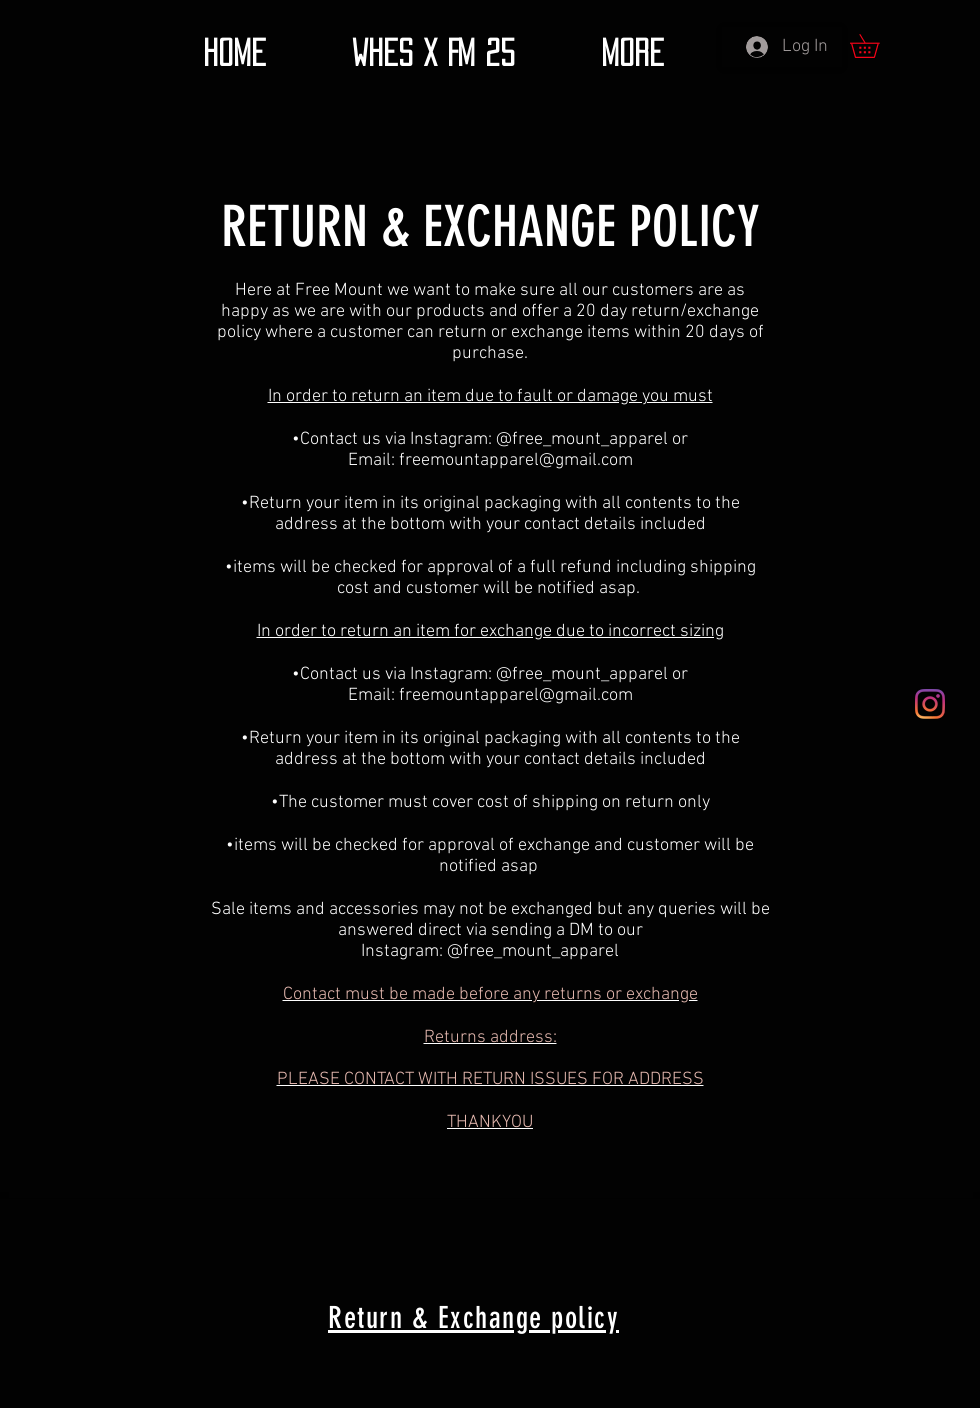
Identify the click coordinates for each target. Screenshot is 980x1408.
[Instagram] (930, 704)
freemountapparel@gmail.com (516, 460)
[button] (876, 46)
